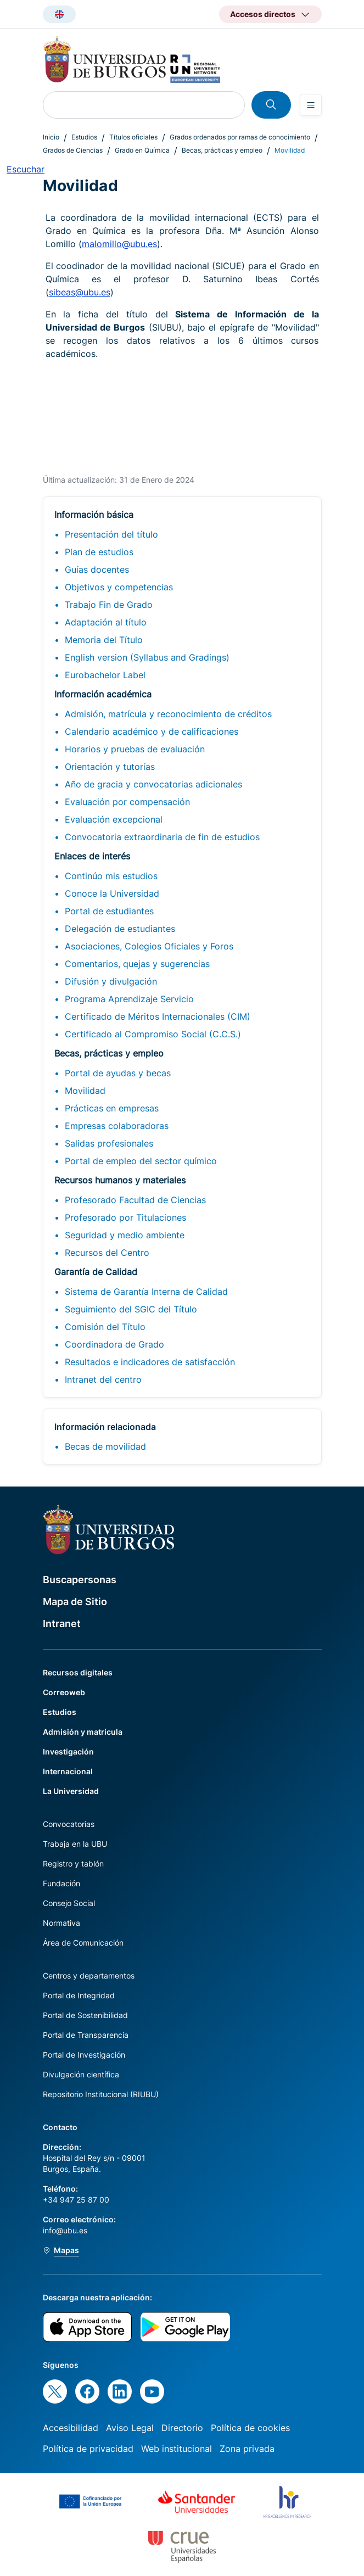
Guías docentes (97, 569)
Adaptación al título (106, 622)
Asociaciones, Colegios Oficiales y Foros (149, 946)
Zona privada (247, 2448)
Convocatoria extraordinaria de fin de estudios (162, 836)
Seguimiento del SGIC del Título (131, 1309)
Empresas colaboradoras (117, 1125)
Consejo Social (69, 1903)
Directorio (182, 2427)
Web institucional (176, 2448)
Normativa (61, 1922)
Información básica (93, 514)
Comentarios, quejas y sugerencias (137, 963)
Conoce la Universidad (112, 893)
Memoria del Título (104, 639)
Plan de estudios (99, 551)
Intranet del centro (103, 1379)
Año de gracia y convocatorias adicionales (153, 784)
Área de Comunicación (83, 1942)
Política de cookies (250, 2427)
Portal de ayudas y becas (118, 1073)
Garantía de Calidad (95, 1271)
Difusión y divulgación (111, 981)
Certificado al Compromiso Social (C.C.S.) (153, 1034)
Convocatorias (68, 1824)
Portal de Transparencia (85, 2034)
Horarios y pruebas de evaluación (135, 749)
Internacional (68, 1771)
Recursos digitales (78, 1672)
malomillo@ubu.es (119, 243)
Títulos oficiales (133, 137)
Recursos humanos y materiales (120, 1180)
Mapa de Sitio (75, 1601)
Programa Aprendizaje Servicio (129, 998)
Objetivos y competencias (119, 587)
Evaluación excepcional (114, 819)
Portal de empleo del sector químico (141, 1160)
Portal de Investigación (84, 2054)
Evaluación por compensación (127, 801)
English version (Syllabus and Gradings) (147, 657)
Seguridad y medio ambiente (124, 1235)
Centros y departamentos (89, 1975)
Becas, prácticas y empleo (222, 150)
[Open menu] (311, 105)
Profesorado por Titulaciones (125, 1217)
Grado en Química (142, 150)
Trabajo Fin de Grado (109, 604)
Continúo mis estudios (111, 875)
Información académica (103, 694)
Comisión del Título (105, 1326)
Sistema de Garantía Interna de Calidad (146, 1291)
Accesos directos (262, 14)
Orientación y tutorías (110, 766)
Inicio (51, 137)
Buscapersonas (79, 1579)
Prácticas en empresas (112, 1108)
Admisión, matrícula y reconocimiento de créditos (168, 713)
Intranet (62, 1623)
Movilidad (85, 1090)
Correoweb (64, 1692)
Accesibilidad (70, 2427)
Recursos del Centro (107, 1252)
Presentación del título (111, 534)
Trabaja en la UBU (75, 1843)
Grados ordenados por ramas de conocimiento (240, 137)
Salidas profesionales (109, 1143)
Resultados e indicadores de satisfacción (150, 1361)
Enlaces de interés (92, 856)
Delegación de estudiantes (120, 928)
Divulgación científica (81, 2074)
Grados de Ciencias (73, 150)
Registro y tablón (73, 1863)
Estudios (84, 137)
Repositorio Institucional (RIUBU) (101, 2094)
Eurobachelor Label (105, 674)
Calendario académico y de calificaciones (151, 731)
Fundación (61, 1883)
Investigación (68, 1751)
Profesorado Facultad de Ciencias (135, 1199)
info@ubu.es (65, 2230)
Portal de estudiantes (109, 911)
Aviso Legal (130, 2427)
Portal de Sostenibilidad (85, 2015)
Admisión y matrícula (82, 1731)
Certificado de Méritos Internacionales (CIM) (157, 1016)
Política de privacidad (88, 2448)
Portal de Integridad (79, 1995)
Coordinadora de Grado (114, 1344)
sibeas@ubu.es (79, 292)
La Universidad (71, 1791)
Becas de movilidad (105, 1446)
